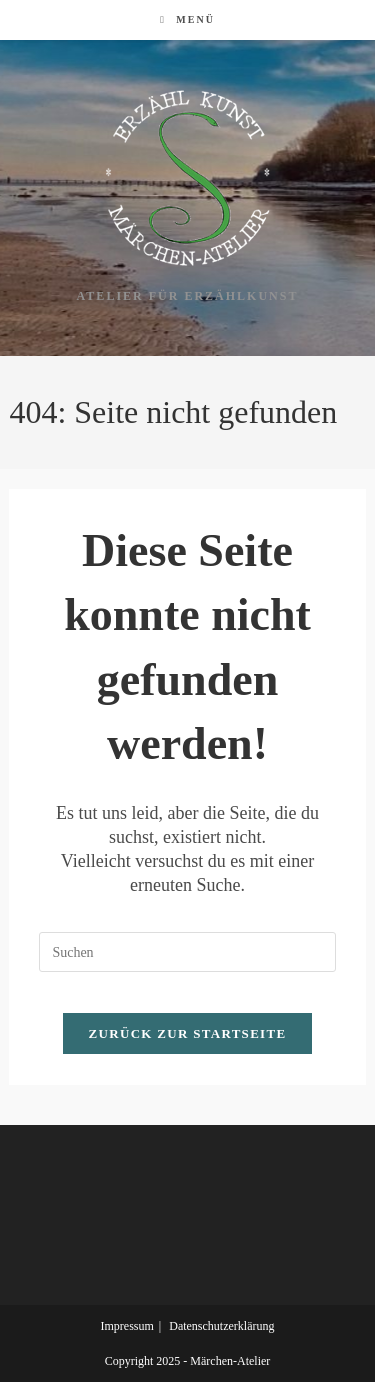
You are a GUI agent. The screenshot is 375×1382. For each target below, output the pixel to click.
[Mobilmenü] (187, 19)
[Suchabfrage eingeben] (187, 952)
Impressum (126, 1326)
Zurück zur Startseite (188, 1033)
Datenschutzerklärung (221, 1326)
